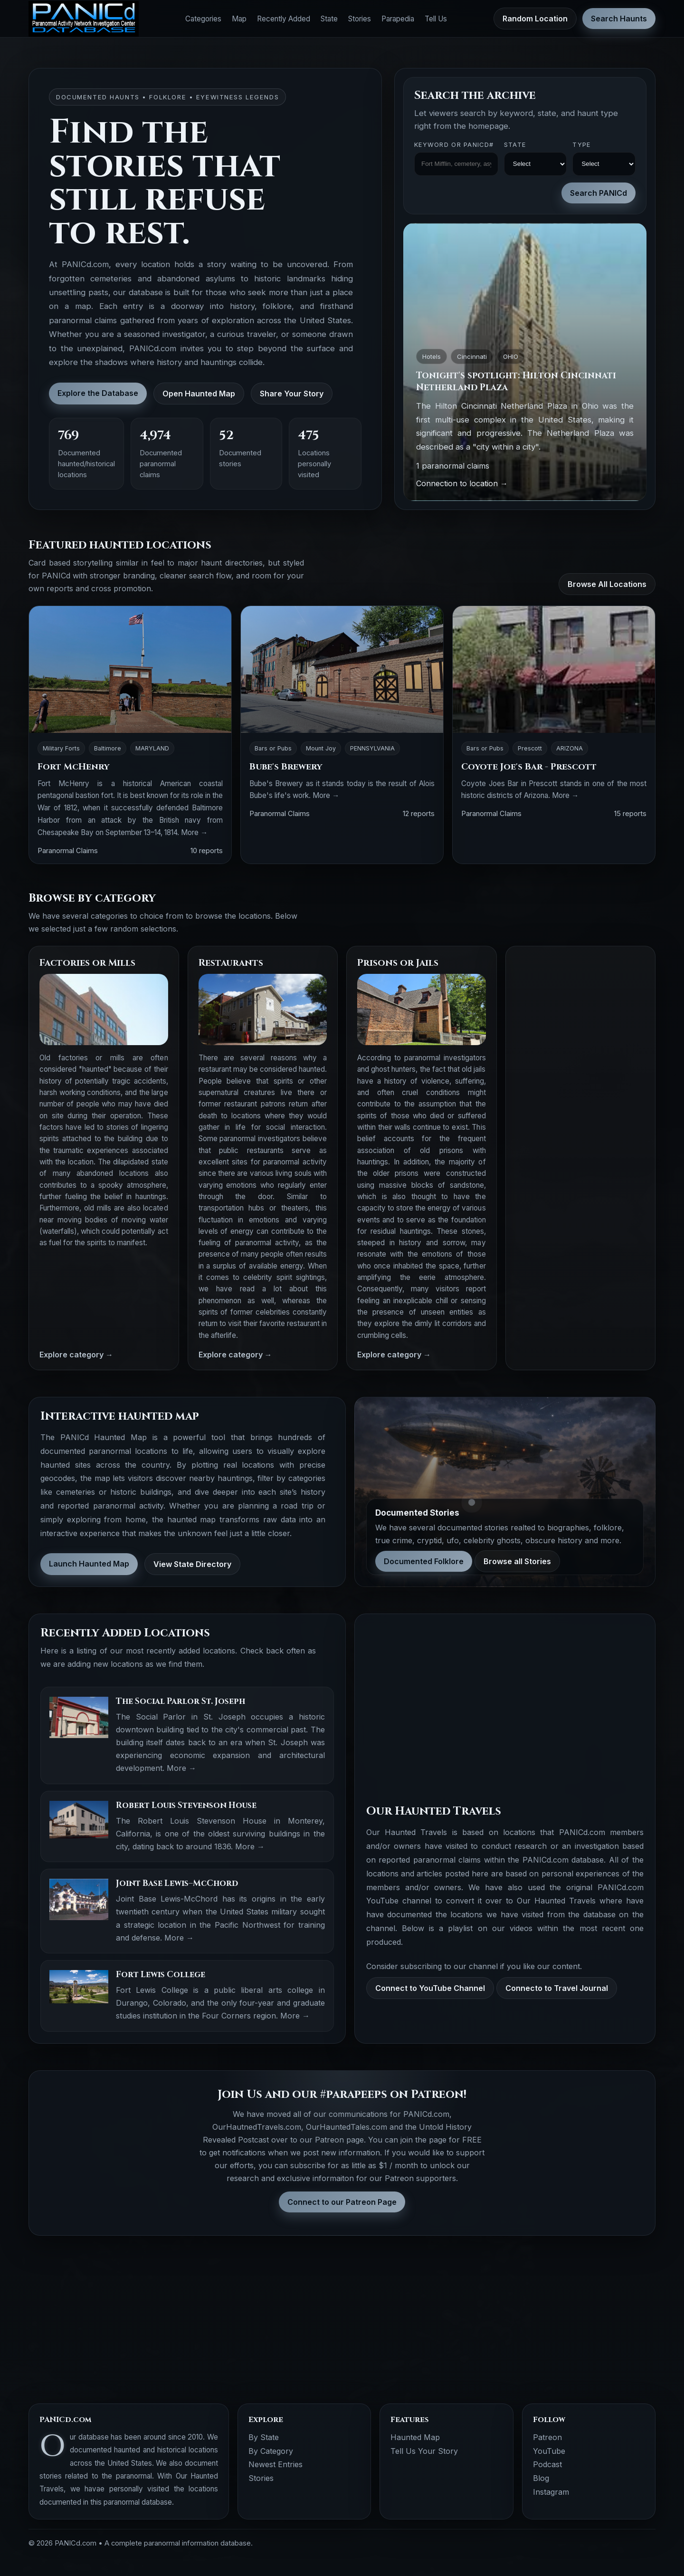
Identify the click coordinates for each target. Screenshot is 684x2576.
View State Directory (192, 1564)
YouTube (549, 2451)
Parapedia (397, 18)
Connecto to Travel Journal (556, 1988)
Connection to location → (462, 483)
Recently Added (283, 18)
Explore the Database (97, 393)
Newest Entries (275, 2464)
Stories (359, 18)
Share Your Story (291, 393)
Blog (541, 2478)
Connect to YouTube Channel (430, 1988)
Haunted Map (415, 2437)
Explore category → (76, 1354)
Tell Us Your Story (424, 2451)
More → (194, 832)
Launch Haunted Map (89, 1563)
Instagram (551, 2492)
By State (263, 2437)
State (329, 18)
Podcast (547, 2464)
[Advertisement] (580, 1099)
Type (581, 144)
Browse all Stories (517, 1561)
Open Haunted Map (198, 393)
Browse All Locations (607, 584)
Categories (203, 18)
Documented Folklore (424, 1561)
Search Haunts (619, 18)
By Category (270, 2451)
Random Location (535, 18)
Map (239, 18)
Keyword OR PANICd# (454, 144)
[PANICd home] (83, 19)
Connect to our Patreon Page (342, 2202)
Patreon (547, 2437)
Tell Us (436, 18)
